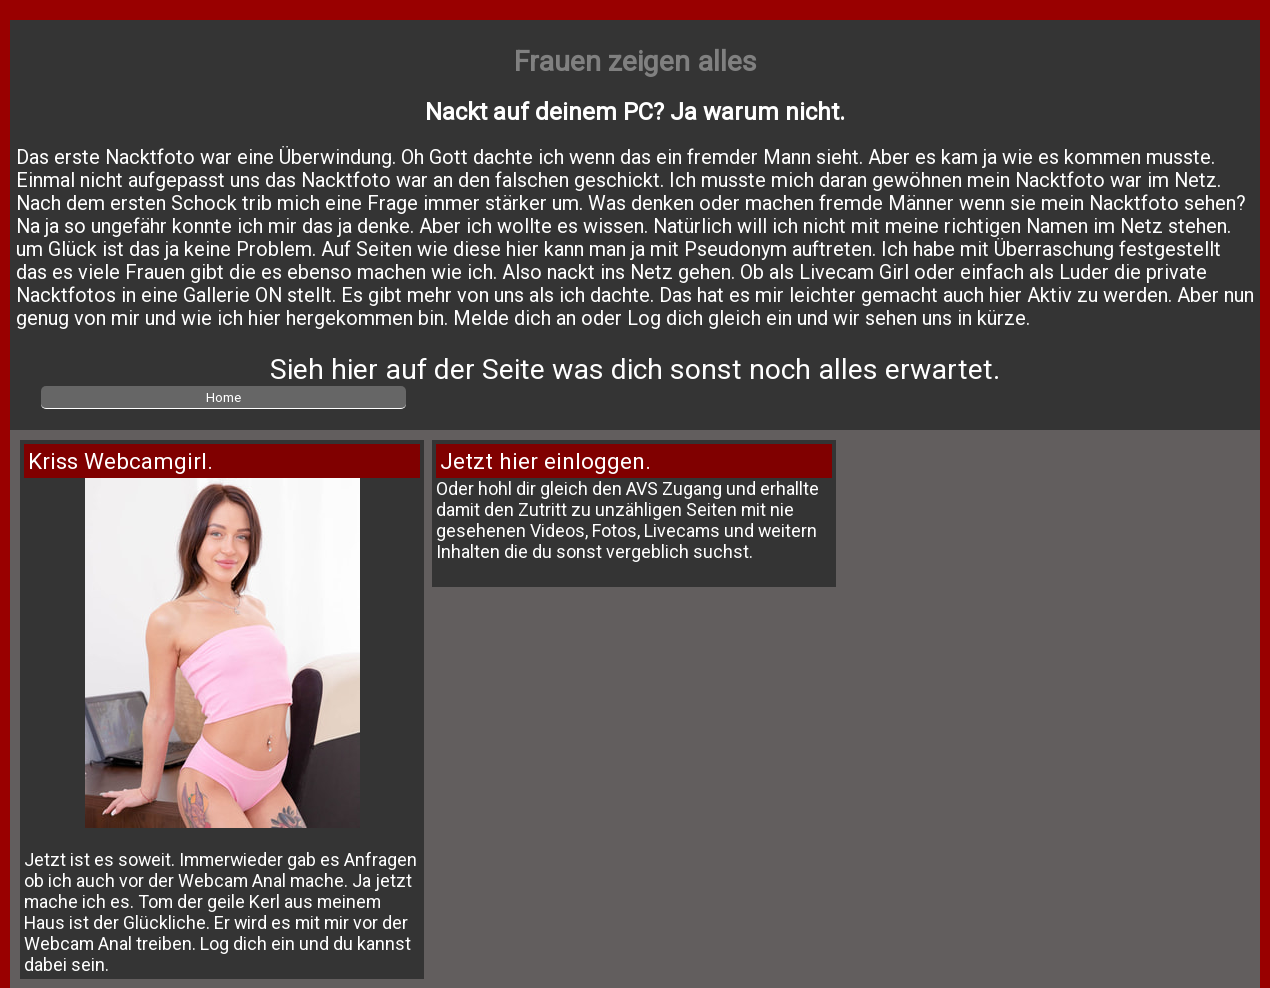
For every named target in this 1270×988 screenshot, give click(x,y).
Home (223, 397)
